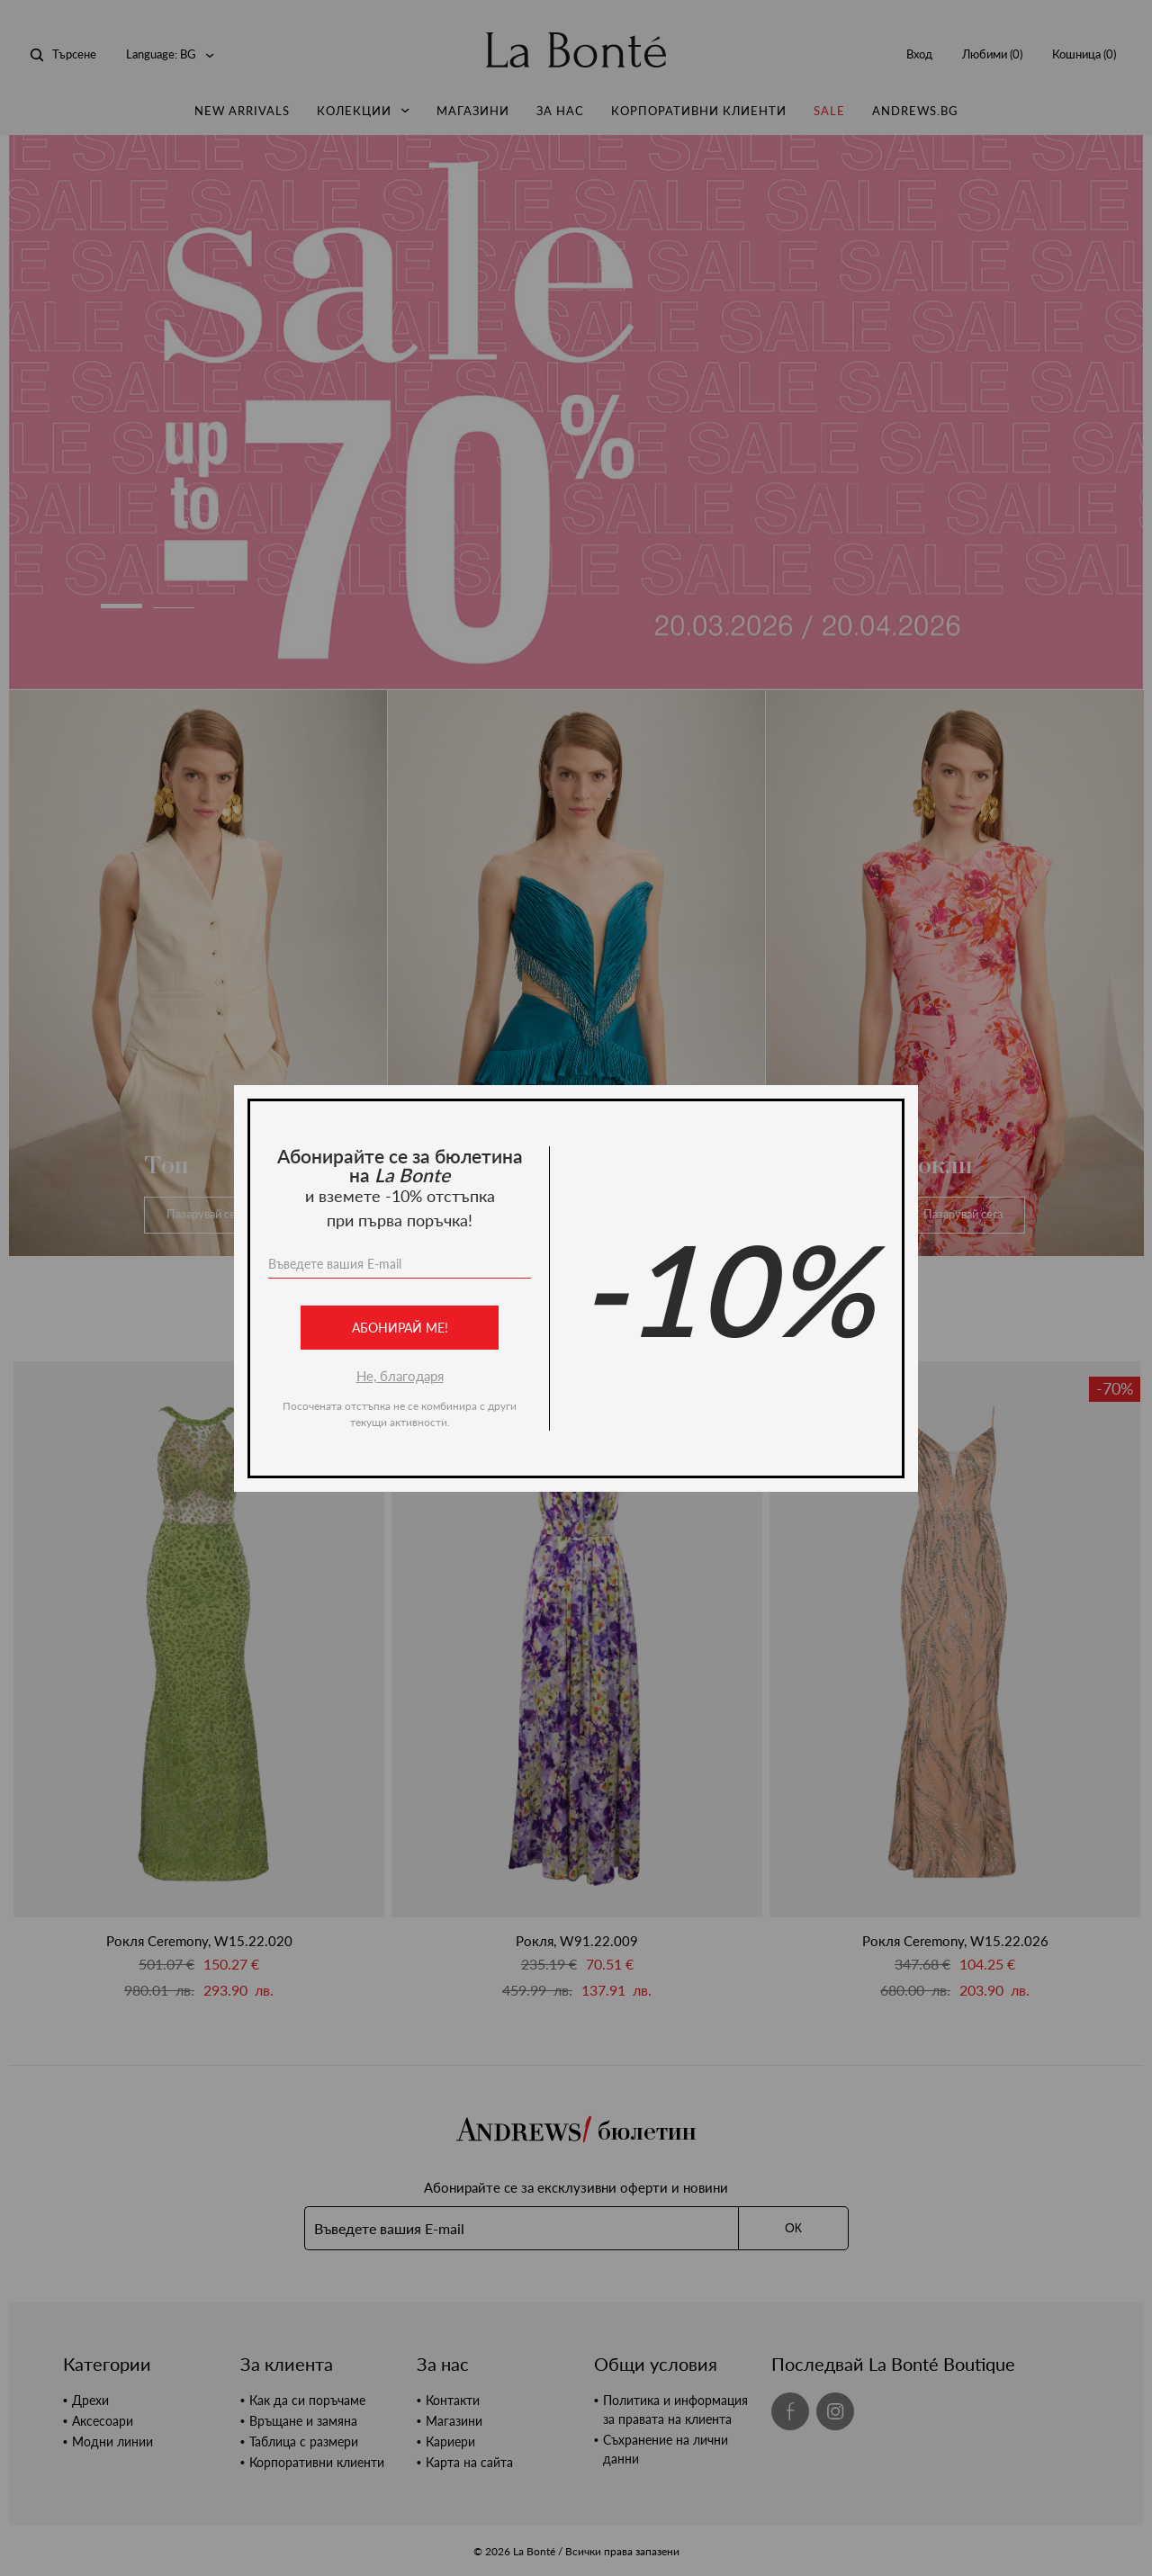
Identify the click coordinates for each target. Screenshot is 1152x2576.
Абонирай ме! (400, 1327)
